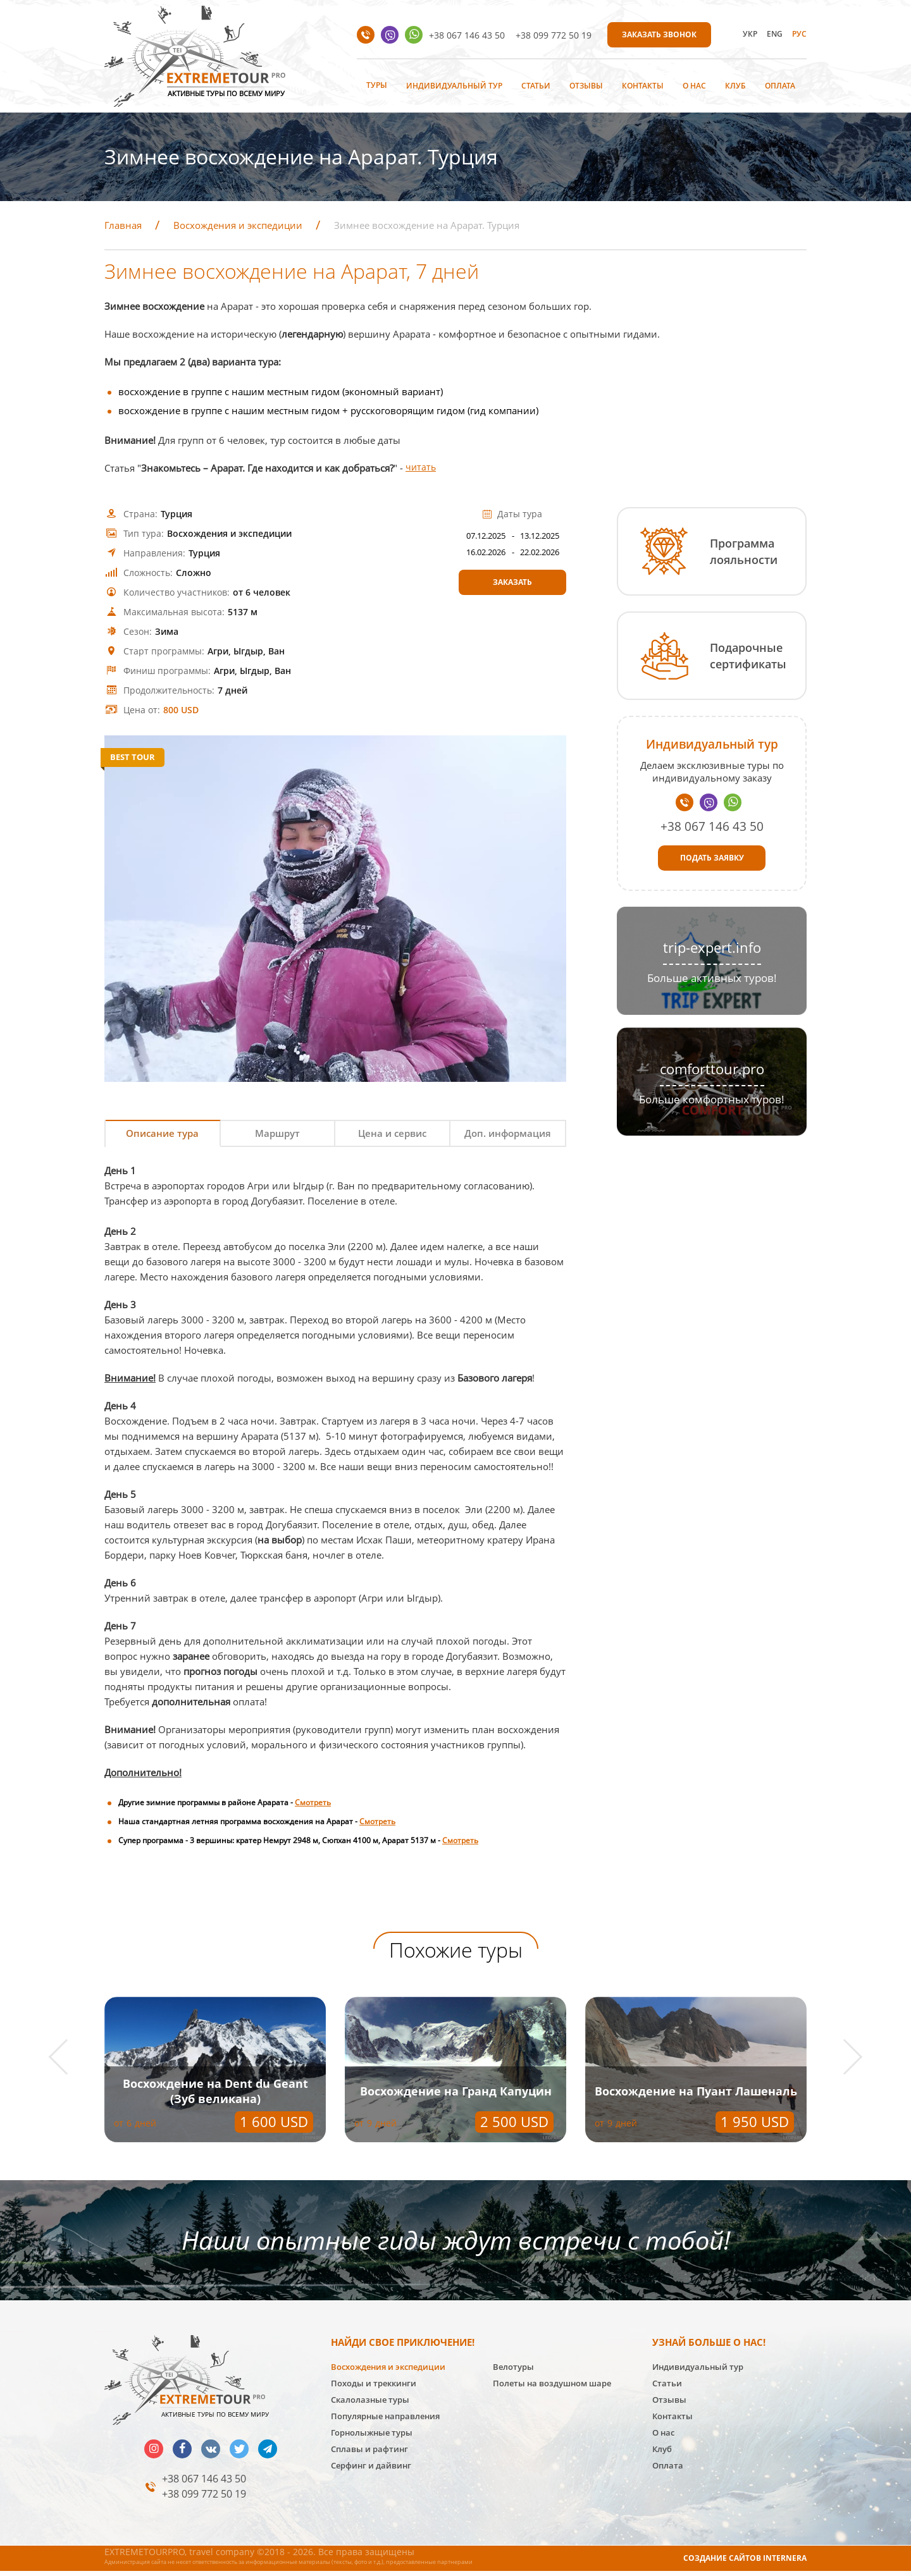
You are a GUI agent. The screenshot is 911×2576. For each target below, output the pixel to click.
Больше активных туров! (712, 978)
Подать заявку (712, 857)
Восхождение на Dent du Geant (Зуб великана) (455, 2095)
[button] (67, 2061)
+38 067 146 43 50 (467, 35)
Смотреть (313, 1806)
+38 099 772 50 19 (554, 35)
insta (153, 2453)
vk (210, 2453)
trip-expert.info (712, 947)
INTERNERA (785, 2562)
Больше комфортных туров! (711, 1099)
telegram (267, 2453)
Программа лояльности (744, 551)
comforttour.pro (712, 1069)
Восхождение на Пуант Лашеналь (215, 2095)
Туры (376, 85)
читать (421, 468)
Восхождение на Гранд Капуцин (696, 2095)
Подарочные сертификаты (748, 656)
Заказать (512, 582)
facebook (182, 2453)
